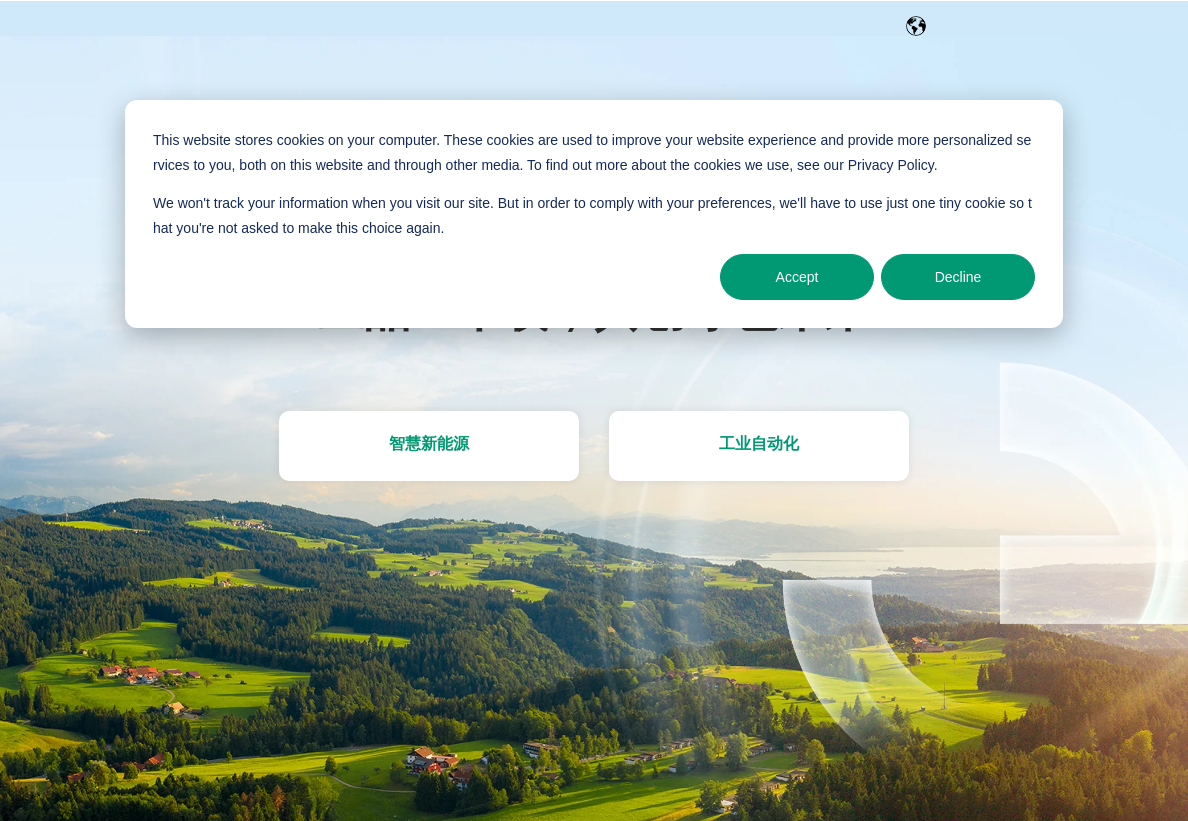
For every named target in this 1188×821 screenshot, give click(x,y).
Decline (958, 277)
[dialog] (594, 214)
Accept (797, 277)
